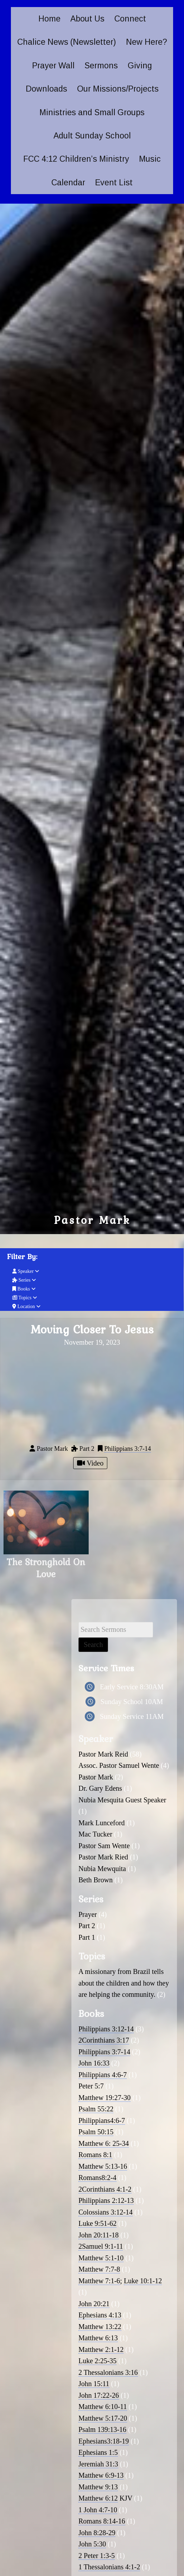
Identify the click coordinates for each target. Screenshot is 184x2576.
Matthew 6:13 (98, 2338)
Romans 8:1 (95, 2155)
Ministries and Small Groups (92, 112)
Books (24, 1289)
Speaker (25, 1271)
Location (26, 1306)
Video (90, 1463)
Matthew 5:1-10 (100, 2258)
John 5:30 (92, 2544)
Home (49, 18)
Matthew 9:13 (98, 2487)
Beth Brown (95, 1880)
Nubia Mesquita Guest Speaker (122, 1800)
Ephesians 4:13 (99, 2315)
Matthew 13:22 (99, 2326)
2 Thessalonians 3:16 (108, 2372)
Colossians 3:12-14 (105, 2212)
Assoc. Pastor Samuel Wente (118, 1765)
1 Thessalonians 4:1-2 (109, 2567)
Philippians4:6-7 (101, 2120)
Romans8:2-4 (97, 2177)
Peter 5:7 (91, 2086)
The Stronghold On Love (46, 1568)
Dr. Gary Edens (100, 1788)
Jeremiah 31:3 (98, 2464)
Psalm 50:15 (95, 2132)
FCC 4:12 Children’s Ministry (76, 158)
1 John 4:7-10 (97, 2510)
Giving (140, 65)
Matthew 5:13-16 (102, 2166)
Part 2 (86, 1926)
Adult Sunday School (92, 135)
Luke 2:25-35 (97, 2361)
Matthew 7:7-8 (99, 2269)
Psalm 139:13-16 (102, 2429)
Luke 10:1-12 (143, 2281)
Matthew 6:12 (98, 2498)
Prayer (87, 1914)
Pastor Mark (95, 1777)
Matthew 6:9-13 (100, 2475)
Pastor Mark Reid (103, 1754)
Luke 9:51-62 (97, 2223)
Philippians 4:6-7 (102, 2075)
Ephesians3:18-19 (103, 2441)
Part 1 (86, 1937)
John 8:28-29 (96, 2533)
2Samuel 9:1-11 (100, 2246)
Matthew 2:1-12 (100, 2349)
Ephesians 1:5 (98, 2452)
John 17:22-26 (98, 2395)
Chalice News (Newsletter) (66, 42)
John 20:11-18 (98, 2235)
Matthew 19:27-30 (104, 2097)
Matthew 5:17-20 (102, 2418)
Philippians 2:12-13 (106, 2200)
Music (150, 158)
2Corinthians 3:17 (103, 2040)
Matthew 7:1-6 (99, 2281)
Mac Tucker (95, 1834)
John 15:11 (93, 2384)
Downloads (46, 88)
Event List (114, 182)
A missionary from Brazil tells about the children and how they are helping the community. (123, 1983)
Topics (24, 1297)
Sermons (101, 65)
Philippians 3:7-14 (127, 1448)
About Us (87, 18)
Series (24, 1280)
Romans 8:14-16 (101, 2521)
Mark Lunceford (101, 1823)
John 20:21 (93, 2304)
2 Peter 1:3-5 (96, 2555)
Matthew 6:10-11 (102, 2406)
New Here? (146, 42)
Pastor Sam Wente (104, 1846)
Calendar (68, 182)
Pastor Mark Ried (103, 1857)
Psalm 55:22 (95, 2109)
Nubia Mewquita (102, 1868)
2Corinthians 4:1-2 (105, 2189)
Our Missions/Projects (118, 88)
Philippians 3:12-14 (106, 2029)
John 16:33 (93, 2063)
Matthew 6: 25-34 (103, 2143)
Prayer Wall (53, 65)
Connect (130, 18)
